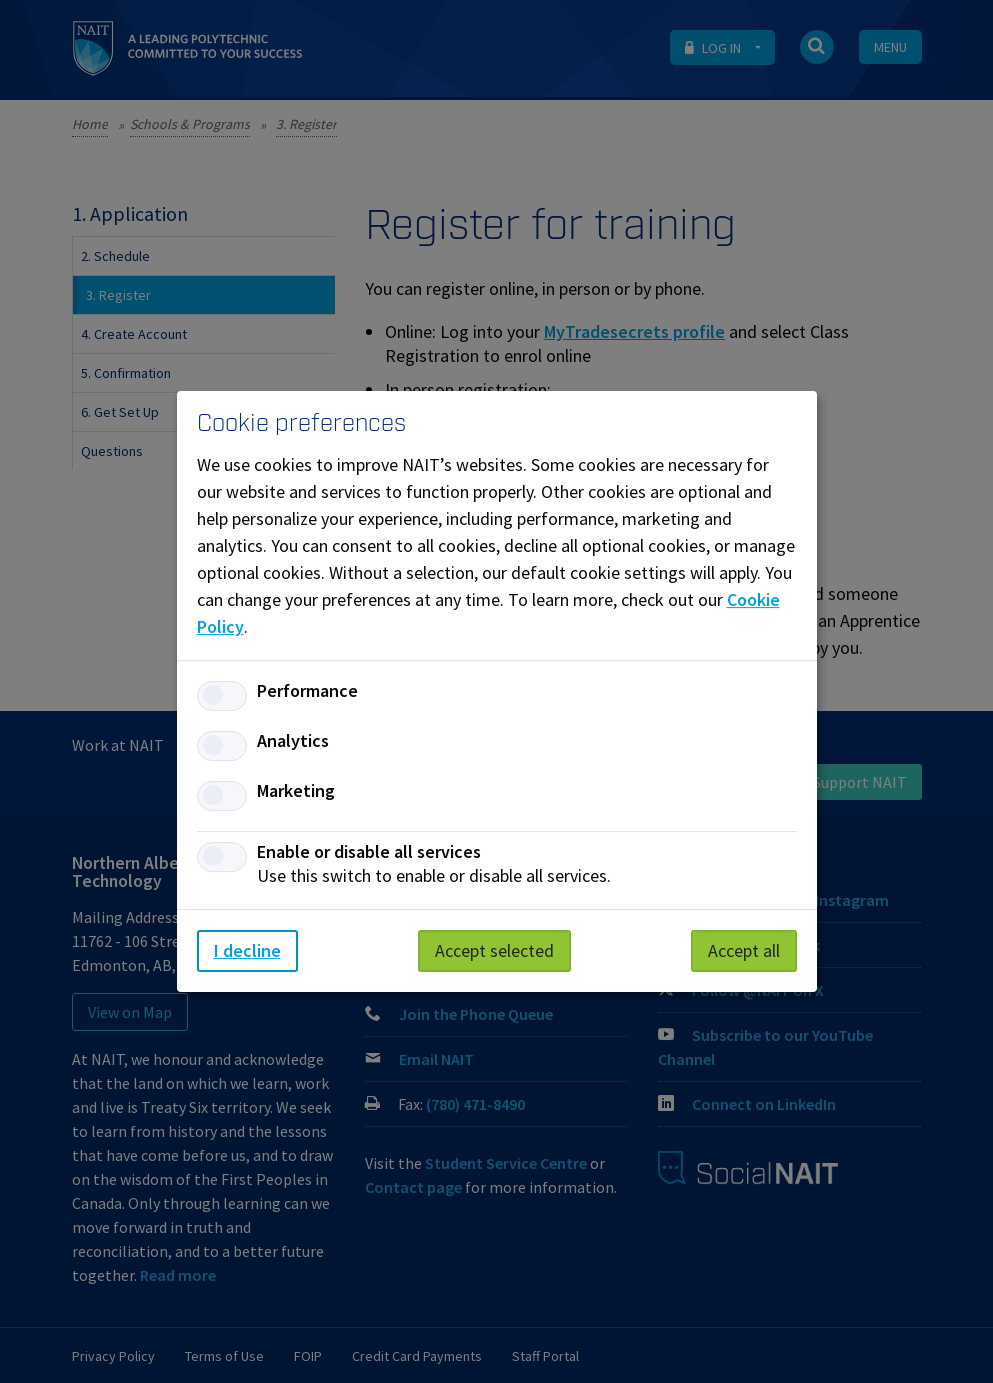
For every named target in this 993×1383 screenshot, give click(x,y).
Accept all (744, 950)
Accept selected (494, 950)
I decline (247, 950)
